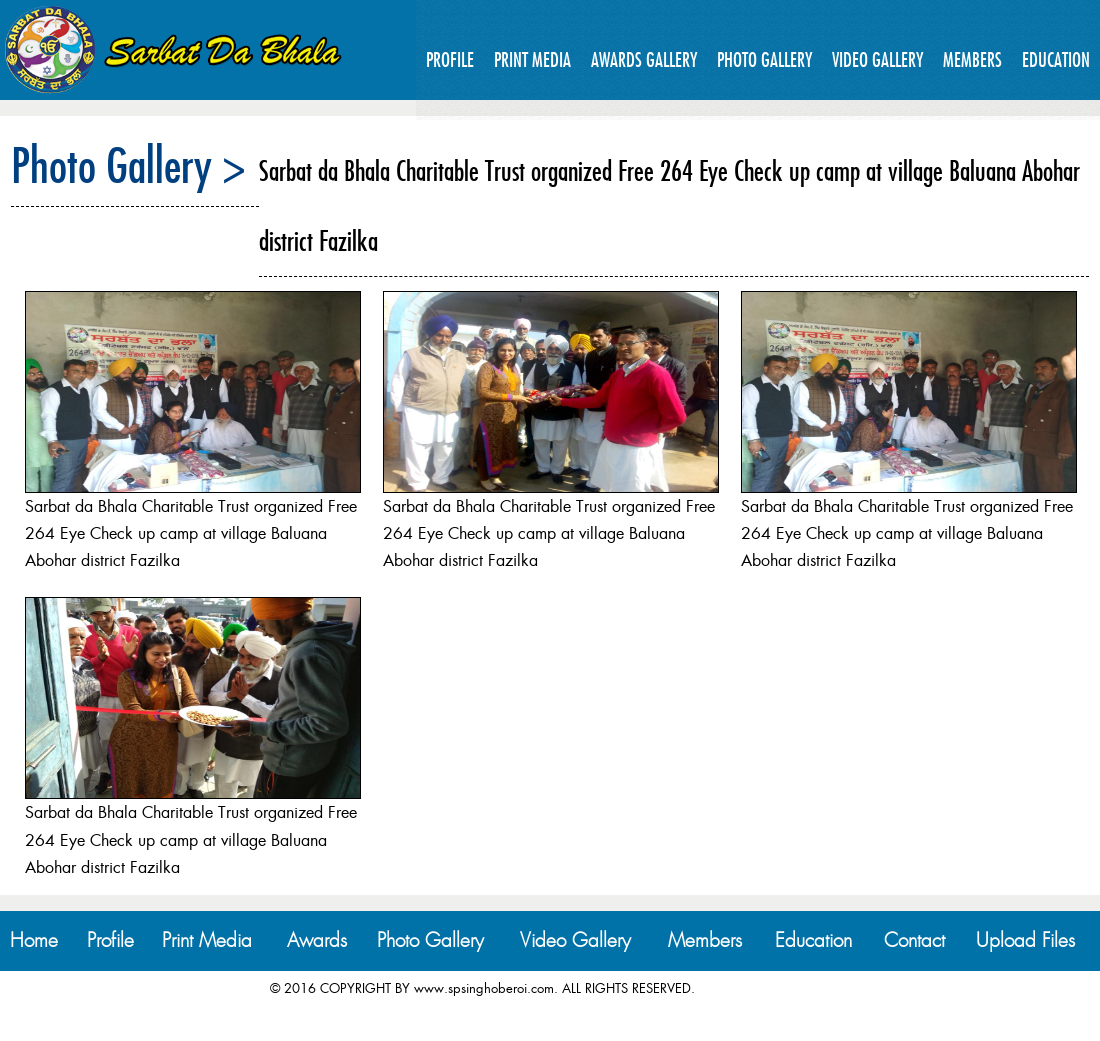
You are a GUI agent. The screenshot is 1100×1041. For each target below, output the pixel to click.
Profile (450, 60)
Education (1056, 60)
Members (972, 60)
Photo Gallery (764, 60)
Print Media (532, 60)
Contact (914, 940)
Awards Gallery (644, 60)
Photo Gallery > (128, 165)
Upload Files (1025, 940)
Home (34, 940)
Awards (317, 940)
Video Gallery (877, 60)
